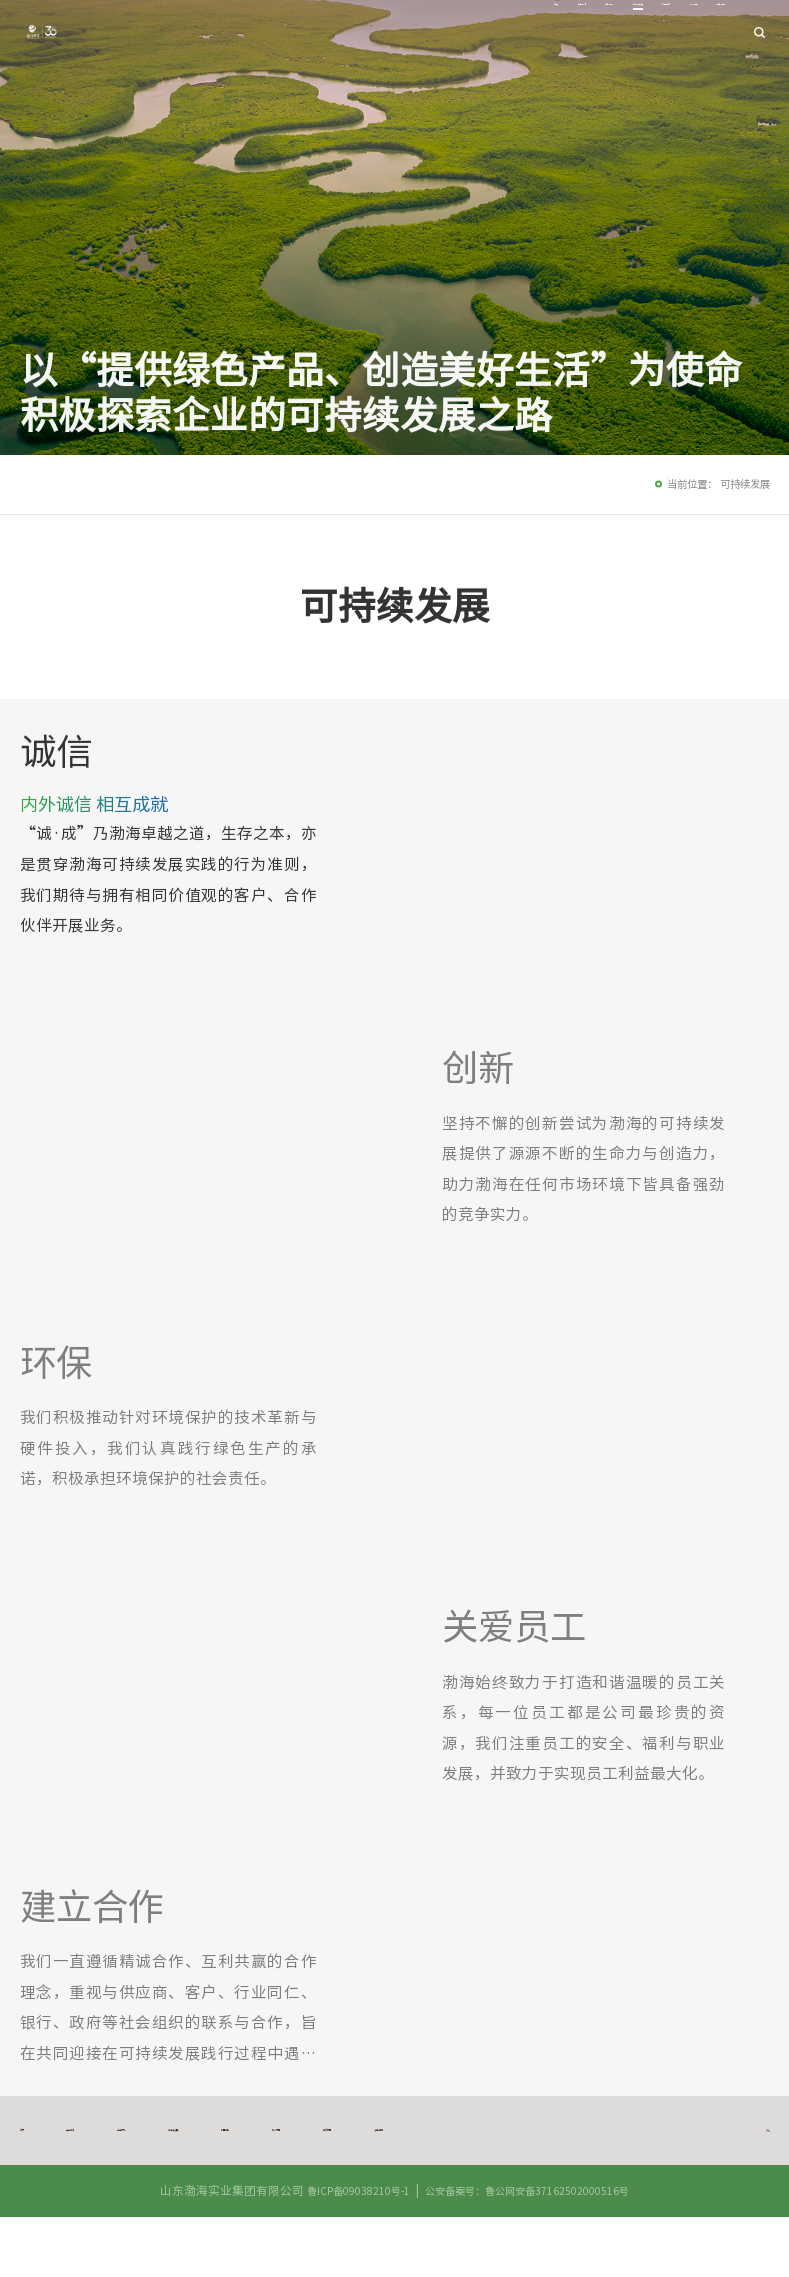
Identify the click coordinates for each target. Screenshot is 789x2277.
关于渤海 (352, 32)
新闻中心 (566, 32)
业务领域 (419, 32)
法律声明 (48, 2160)
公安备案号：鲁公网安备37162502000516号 (532, 2250)
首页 (296, 32)
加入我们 (634, 32)
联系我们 (701, 32)
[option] (582, 825)
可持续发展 (493, 32)
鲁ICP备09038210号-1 (346, 2250)
